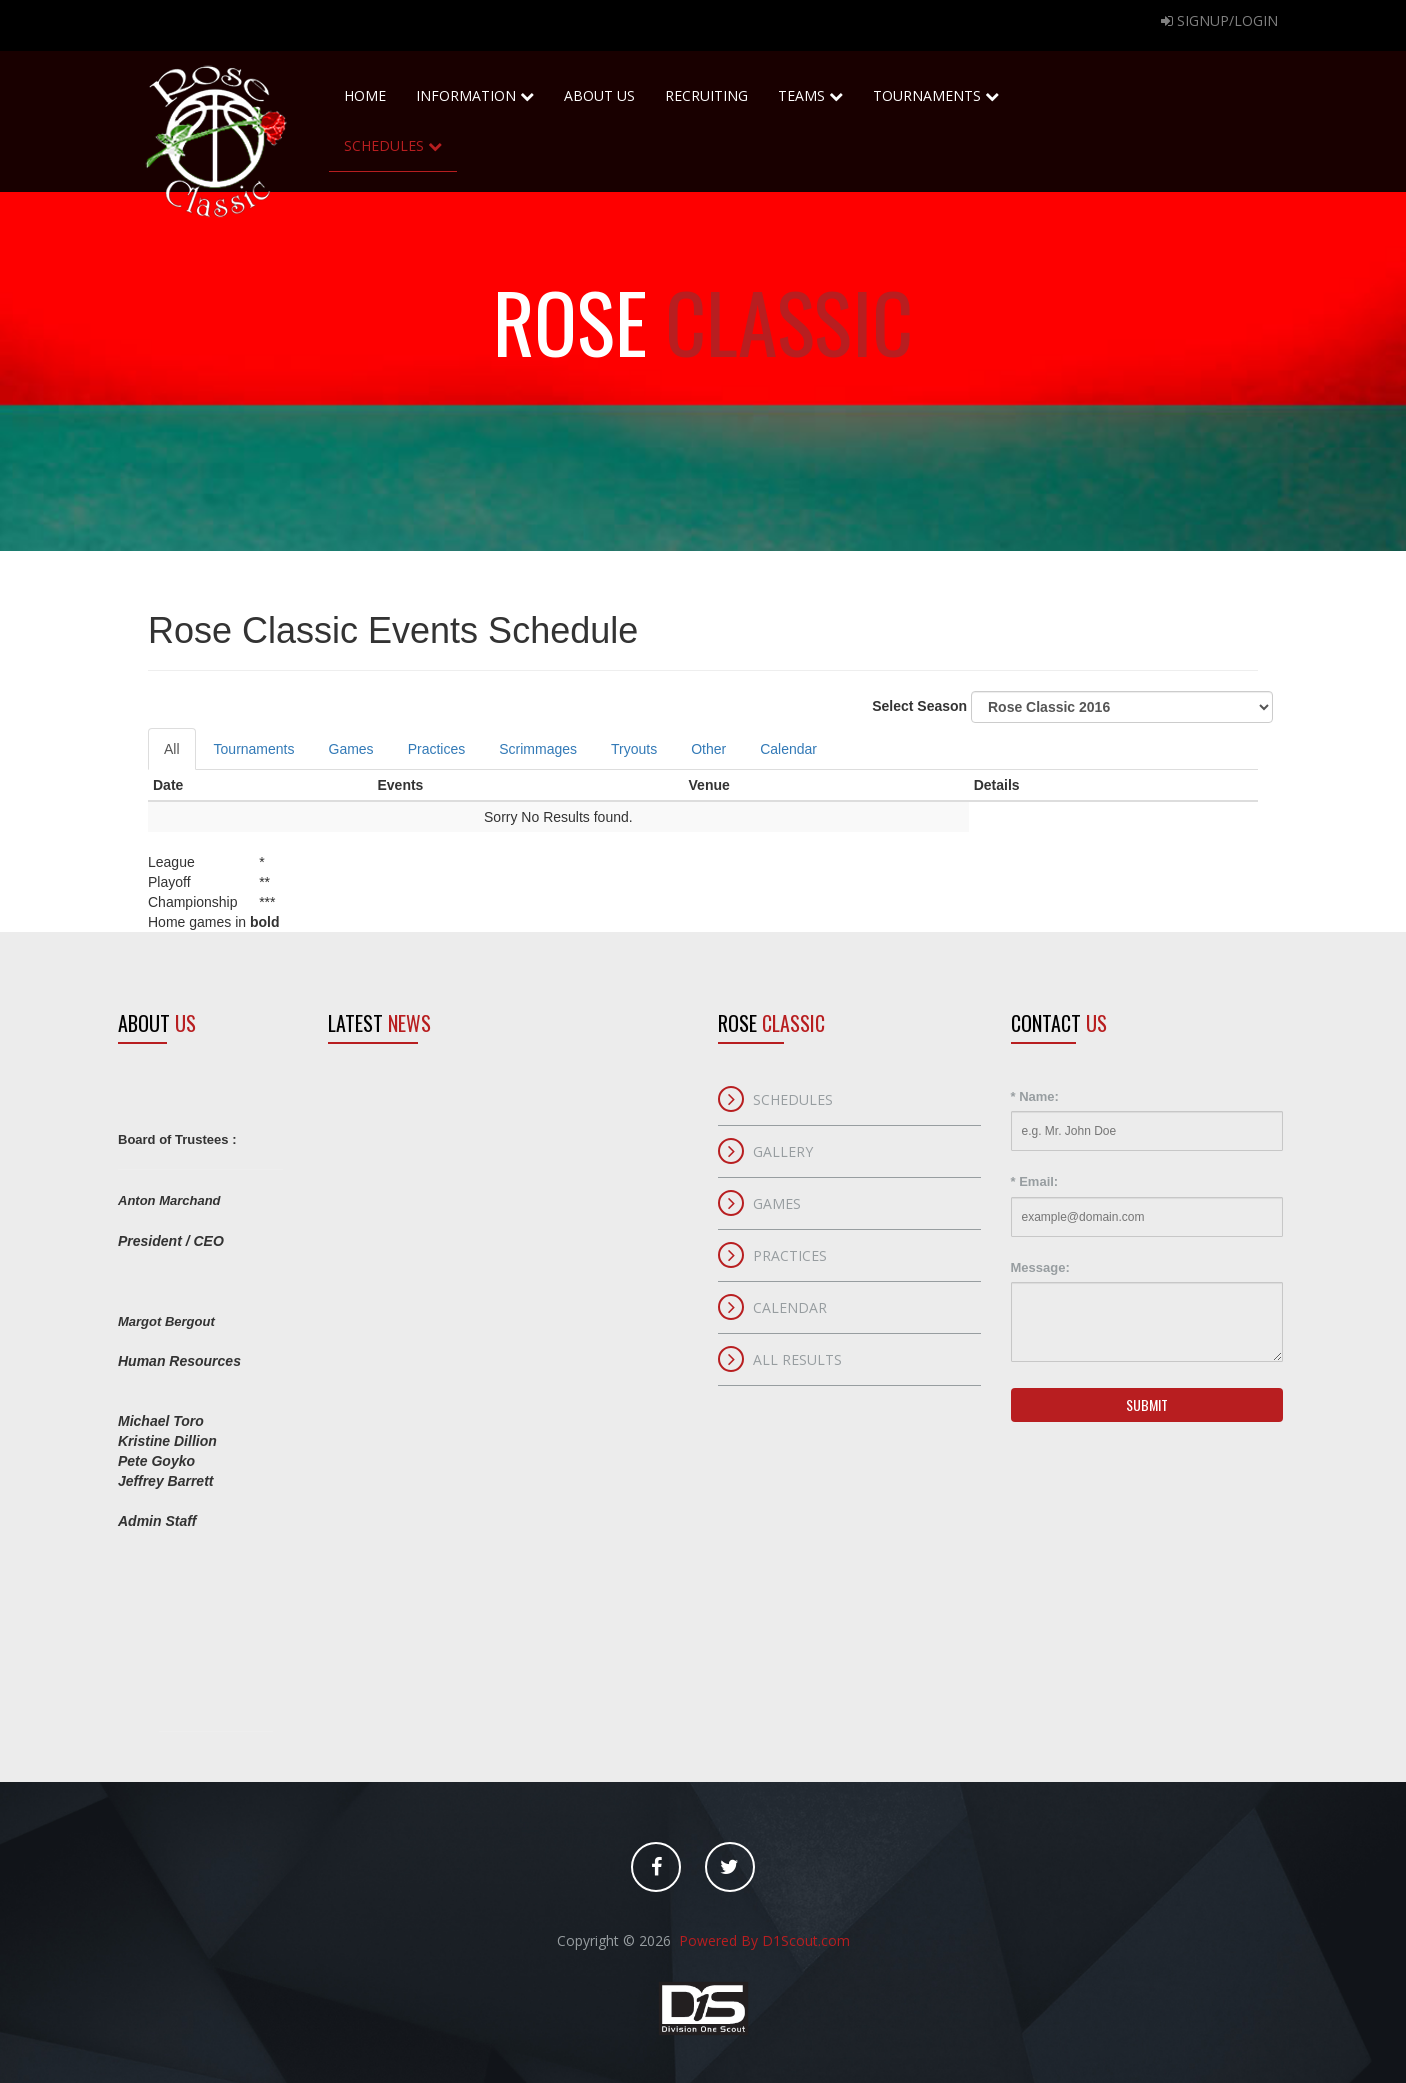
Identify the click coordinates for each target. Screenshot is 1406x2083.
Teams (810, 88)
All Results (797, 1359)
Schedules (393, 138)
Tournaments (936, 88)
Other (708, 749)
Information (475, 95)
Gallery (783, 1151)
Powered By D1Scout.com (762, 1940)
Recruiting (706, 88)
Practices (437, 749)
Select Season (1072, 707)
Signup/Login (1219, 20)
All (172, 749)
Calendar (788, 749)
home (365, 88)
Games (351, 749)
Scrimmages (538, 749)
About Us (599, 88)
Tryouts (634, 749)
